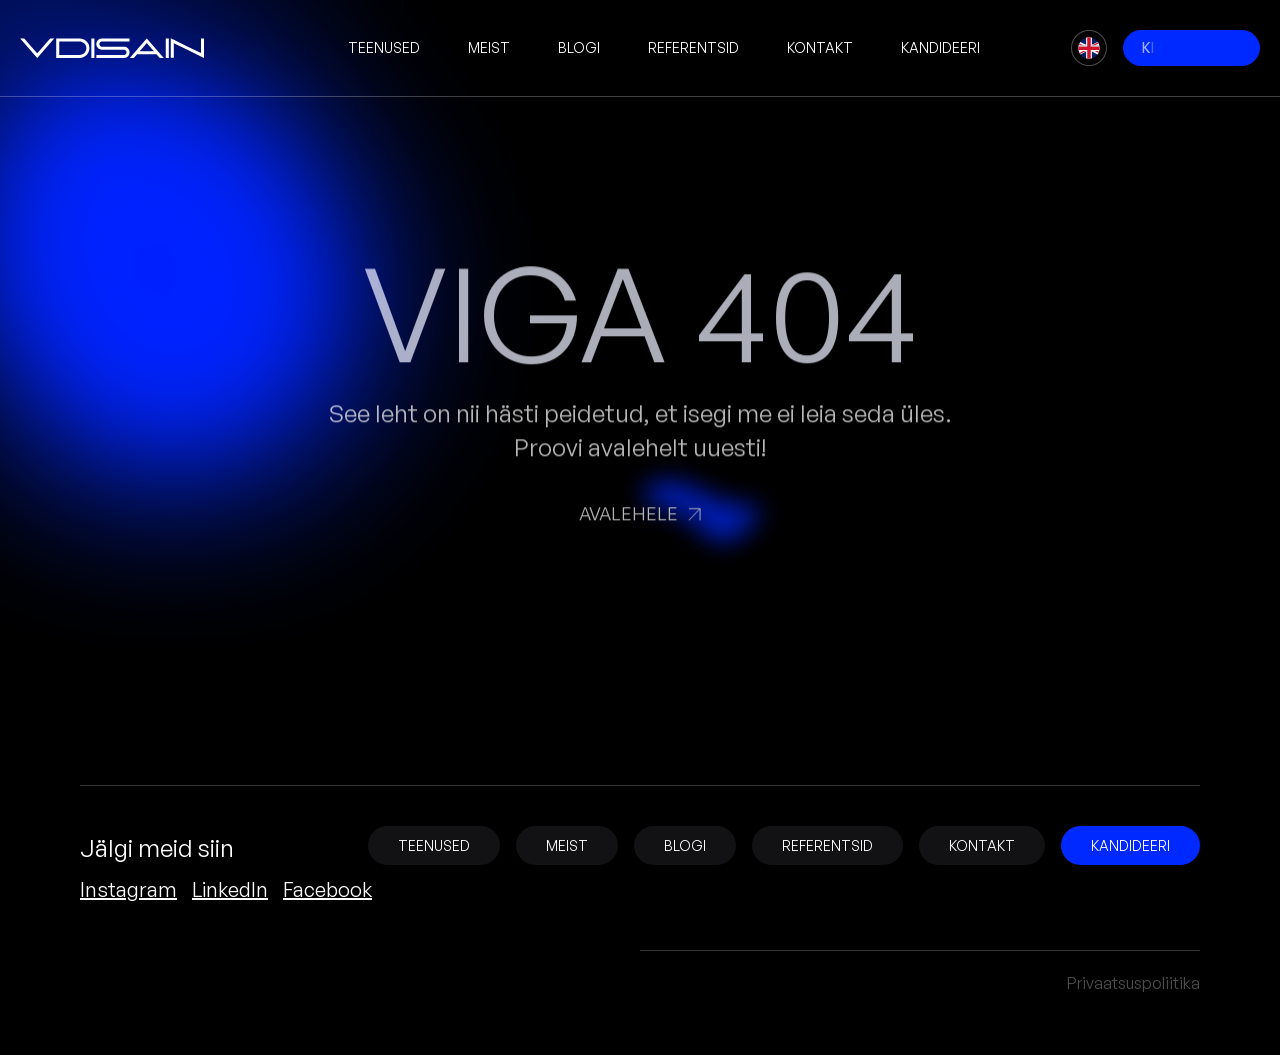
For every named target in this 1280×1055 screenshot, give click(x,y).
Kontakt (820, 47)
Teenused (384, 47)
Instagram (128, 890)
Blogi (579, 47)
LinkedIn (230, 890)
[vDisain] (112, 48)
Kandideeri (940, 47)
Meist (489, 47)
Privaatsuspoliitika (1133, 983)
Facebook (327, 890)
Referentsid (693, 47)
